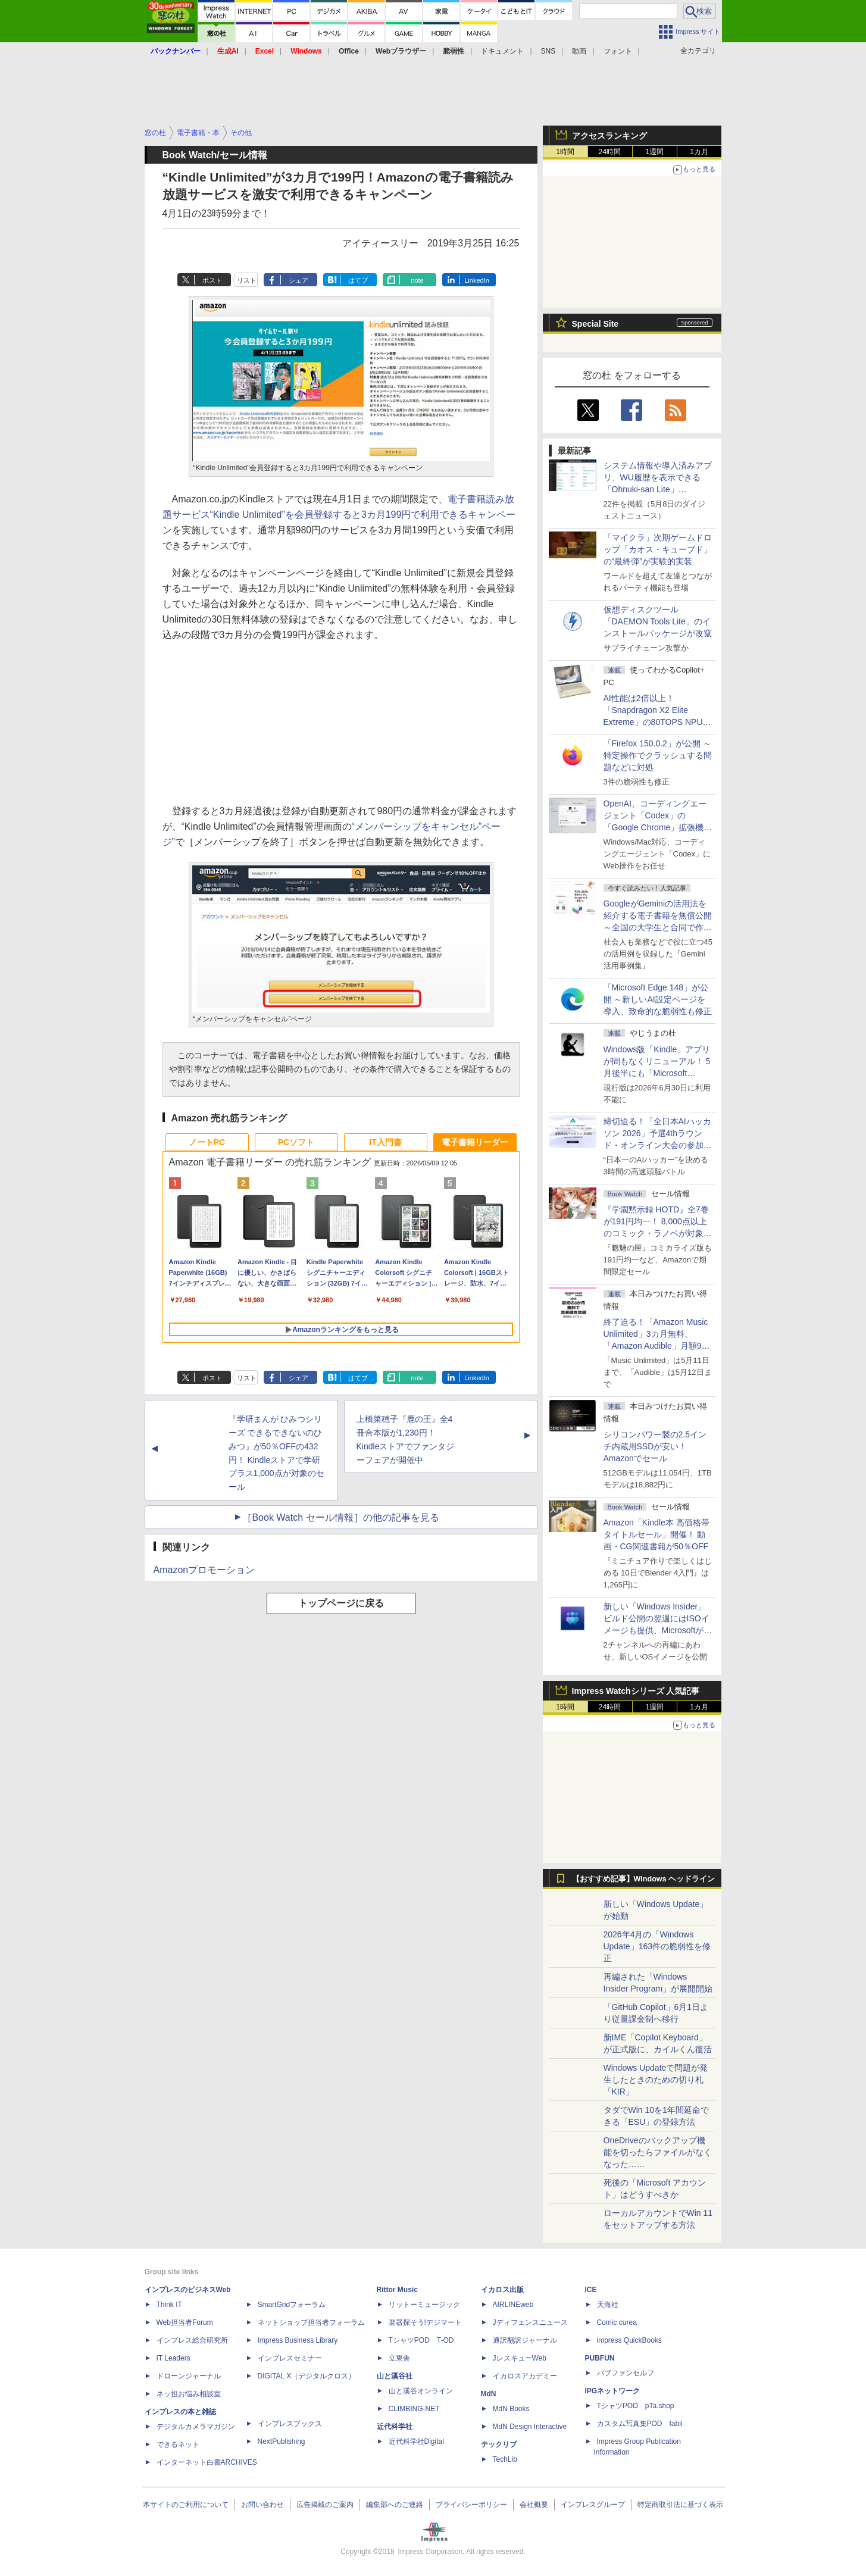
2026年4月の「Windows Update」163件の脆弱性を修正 (657, 1946)
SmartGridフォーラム (292, 2304)
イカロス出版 (502, 2290)
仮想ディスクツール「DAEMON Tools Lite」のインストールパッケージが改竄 (658, 621)
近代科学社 (394, 2426)
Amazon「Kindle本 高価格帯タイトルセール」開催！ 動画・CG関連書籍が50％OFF (656, 1534)
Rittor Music (397, 2290)
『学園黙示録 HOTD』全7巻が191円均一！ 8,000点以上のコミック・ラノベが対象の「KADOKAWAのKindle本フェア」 (658, 1233)
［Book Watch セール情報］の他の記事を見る (340, 1517)
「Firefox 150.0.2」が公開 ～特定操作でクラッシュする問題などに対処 (658, 755)
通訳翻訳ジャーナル (525, 2340)
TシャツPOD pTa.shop (635, 2406)
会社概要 (534, 2504)
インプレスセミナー (290, 2358)
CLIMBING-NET (414, 2409)
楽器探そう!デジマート (425, 2322)
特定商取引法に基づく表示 (680, 2504)
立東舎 (399, 2358)
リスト (247, 280)
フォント (618, 51)
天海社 (607, 2304)
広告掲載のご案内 (325, 2504)
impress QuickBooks (629, 2340)
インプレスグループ (593, 2504)
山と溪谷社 (394, 2376)
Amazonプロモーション (204, 1570)
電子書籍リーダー (475, 1142)
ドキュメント (502, 51)
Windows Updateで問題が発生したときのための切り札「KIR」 (656, 2079)
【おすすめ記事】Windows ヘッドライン (643, 1879)
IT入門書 (385, 1142)
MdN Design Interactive (530, 2426)
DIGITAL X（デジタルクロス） (307, 2376)
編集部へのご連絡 (394, 2504)
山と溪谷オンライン (421, 2391)
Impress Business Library (298, 2340)
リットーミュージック (424, 2304)
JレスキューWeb (519, 2358)
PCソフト (296, 1142)
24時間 (610, 152)
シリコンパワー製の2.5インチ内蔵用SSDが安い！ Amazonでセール (655, 1446)
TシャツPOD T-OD (421, 2340)
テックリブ (499, 2444)
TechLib (505, 2459)
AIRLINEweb (513, 2304)
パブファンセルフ (625, 2373)
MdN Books (511, 2409)
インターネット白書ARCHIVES (207, 2462)
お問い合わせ (262, 2504)
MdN (488, 2394)
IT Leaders (173, 2358)
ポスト (212, 280)
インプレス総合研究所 (192, 2340)
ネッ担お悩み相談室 (189, 2394)
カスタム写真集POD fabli (640, 2423)
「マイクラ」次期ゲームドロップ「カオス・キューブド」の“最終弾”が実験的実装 (658, 549)
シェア (298, 280)
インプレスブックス (290, 2423)
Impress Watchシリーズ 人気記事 (636, 1691)
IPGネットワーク (612, 2391)
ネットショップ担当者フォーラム (311, 2322)
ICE (591, 2290)
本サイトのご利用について (186, 2504)
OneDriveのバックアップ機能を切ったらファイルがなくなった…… (658, 2152)
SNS (548, 51)
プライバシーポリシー (471, 2504)
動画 (579, 51)
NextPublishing (281, 2441)
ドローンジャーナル (189, 2376)
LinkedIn (476, 280)
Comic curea (617, 2322)
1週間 (654, 152)
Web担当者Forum (185, 2322)
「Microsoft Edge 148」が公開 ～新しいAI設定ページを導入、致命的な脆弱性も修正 (658, 999)
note (417, 280)
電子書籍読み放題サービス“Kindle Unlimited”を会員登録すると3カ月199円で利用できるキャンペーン (339, 514)
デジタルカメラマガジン (196, 2426)
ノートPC (207, 1142)
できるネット (178, 2444)
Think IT (169, 2304)
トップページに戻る (341, 1603)
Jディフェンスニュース (530, 2322)
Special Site (595, 324)
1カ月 (699, 152)
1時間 (565, 152)
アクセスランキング (609, 135)
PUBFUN (600, 2358)
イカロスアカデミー (525, 2376)
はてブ (358, 280)
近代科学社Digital (416, 2441)
